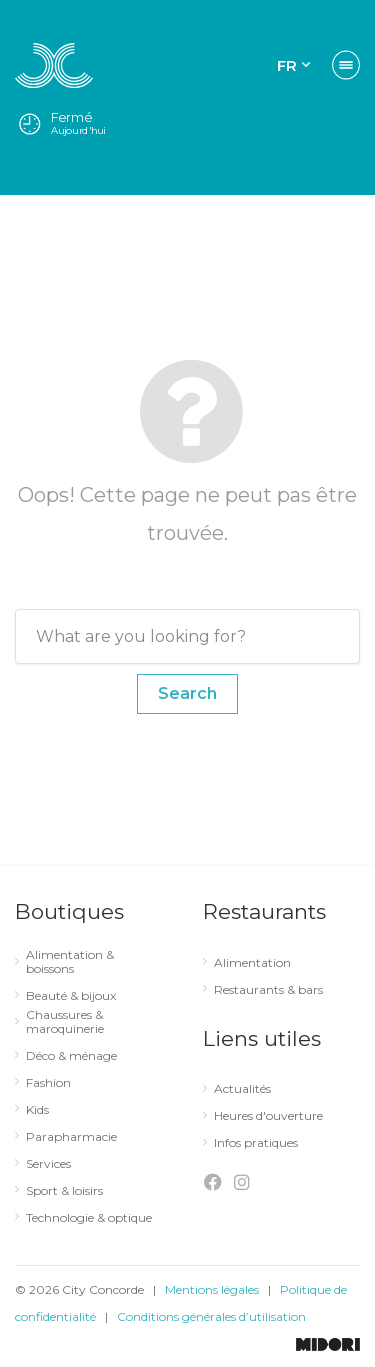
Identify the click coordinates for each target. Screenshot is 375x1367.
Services (48, 1164)
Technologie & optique (89, 1218)
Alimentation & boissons (70, 962)
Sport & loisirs (64, 1191)
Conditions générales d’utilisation (211, 1316)
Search (187, 693)
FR (287, 65)
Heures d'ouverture (268, 1116)
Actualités (242, 1089)
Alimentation (252, 963)
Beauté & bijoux (71, 996)
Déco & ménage (71, 1056)
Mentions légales (212, 1289)
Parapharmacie (71, 1137)
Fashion (48, 1083)
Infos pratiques (256, 1143)
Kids (37, 1110)
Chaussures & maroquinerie (65, 1022)
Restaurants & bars (268, 990)
